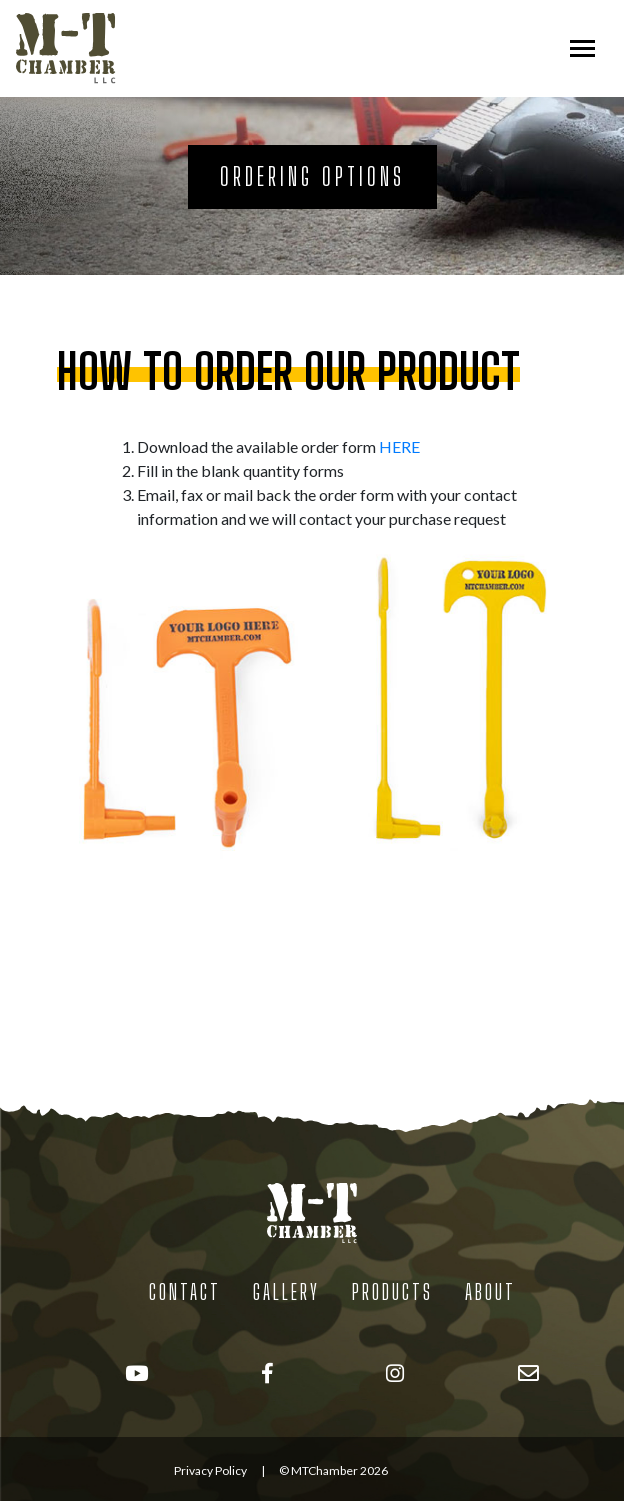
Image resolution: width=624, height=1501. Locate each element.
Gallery (286, 1292)
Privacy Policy (210, 1470)
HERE (399, 446)
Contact (185, 1292)
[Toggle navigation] (582, 48)
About (490, 1292)
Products (392, 1292)
